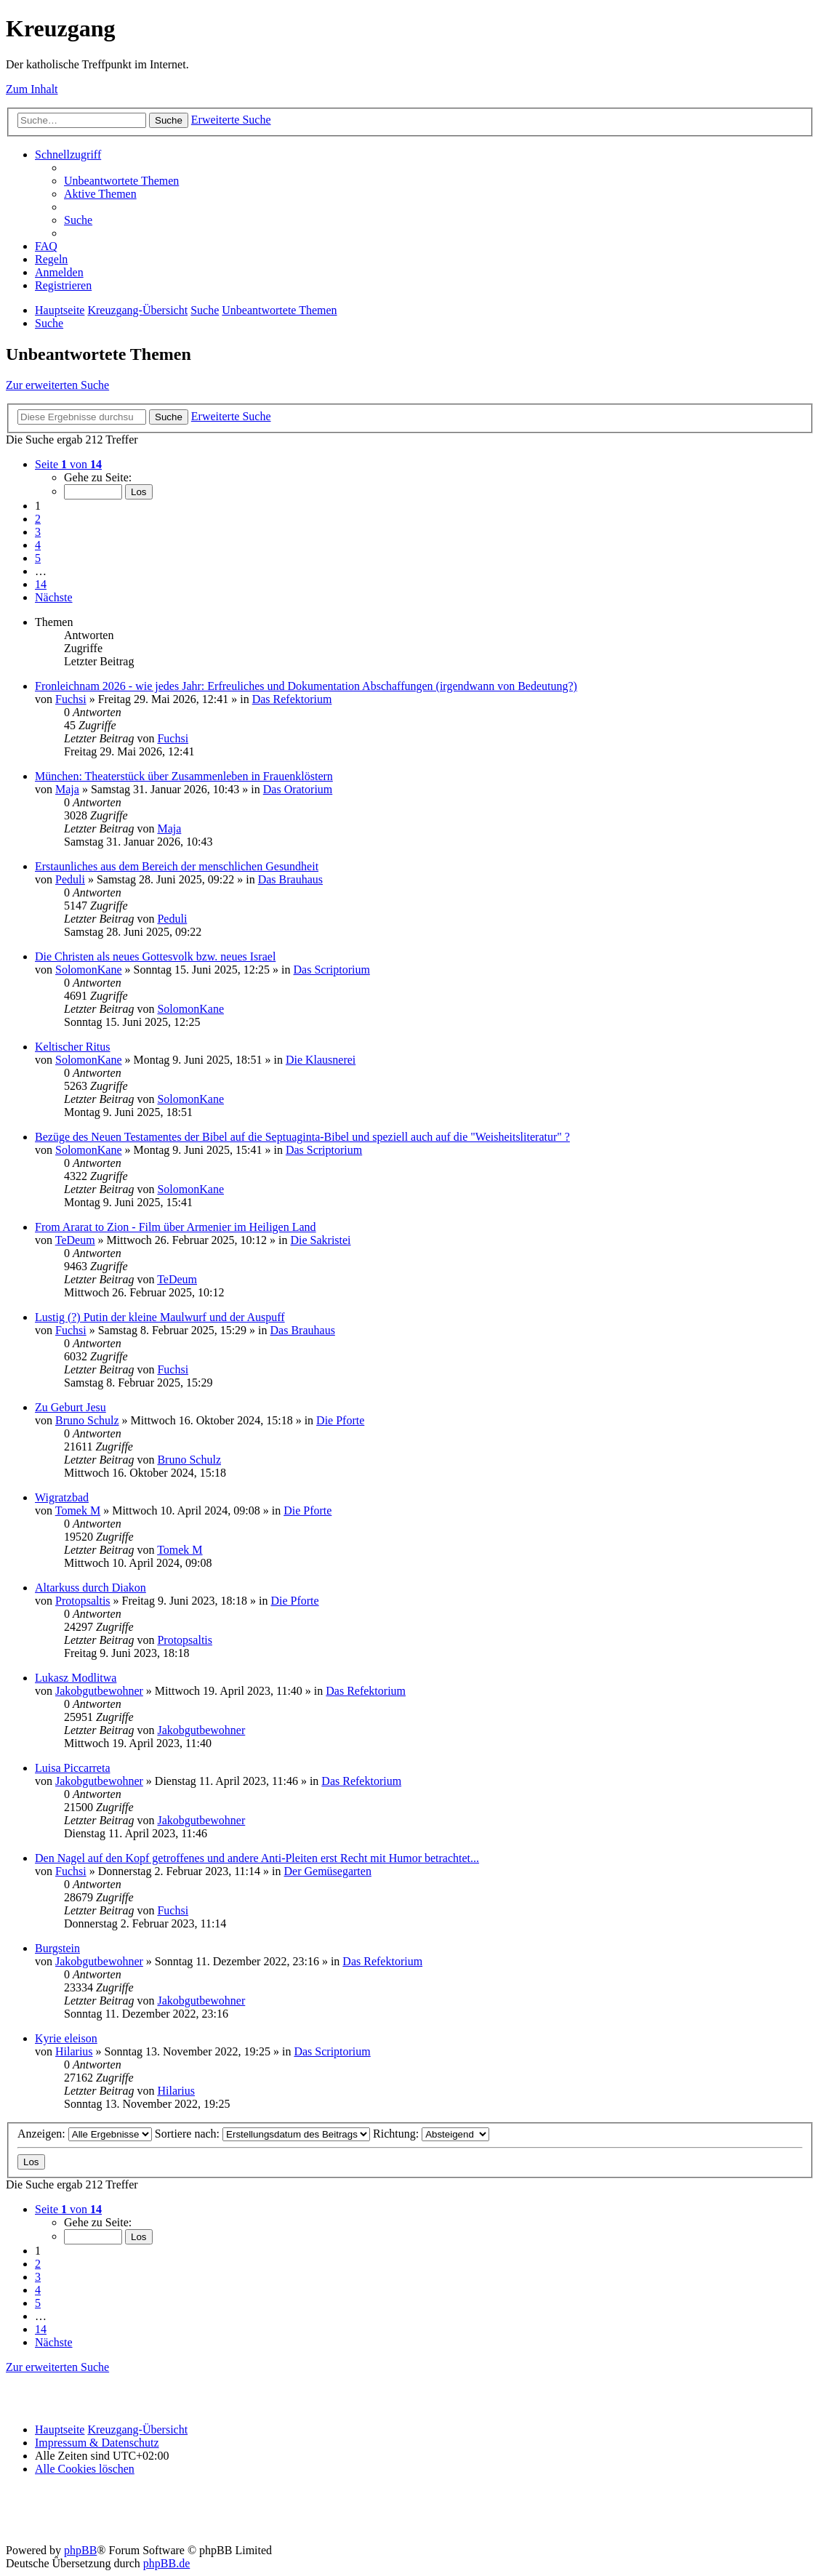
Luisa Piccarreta (72, 1768)
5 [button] (38, 558)
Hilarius (74, 2051)
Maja (67, 789)
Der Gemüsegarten (327, 1871)
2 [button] (38, 519)
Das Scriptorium (332, 969)
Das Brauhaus (290, 879)
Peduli (70, 879)
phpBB (80, 2550)
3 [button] (38, 532)
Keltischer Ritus (72, 1046)
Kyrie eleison (66, 2038)
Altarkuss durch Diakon (90, 1587)
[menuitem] (121, 180)
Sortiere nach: (262, 2133)
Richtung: (431, 2133)
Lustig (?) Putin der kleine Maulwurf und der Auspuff (160, 1317)
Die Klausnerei (320, 1060)
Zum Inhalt (32, 89)
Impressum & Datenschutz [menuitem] (97, 2442)
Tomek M (77, 1510)
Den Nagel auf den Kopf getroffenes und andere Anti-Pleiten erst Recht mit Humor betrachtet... (257, 1858)
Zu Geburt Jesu (70, 1407)
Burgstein (57, 1948)
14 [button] (41, 584)
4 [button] (38, 545)
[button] (68, 464)
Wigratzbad (62, 1497)
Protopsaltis (82, 1600)
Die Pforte (340, 1420)
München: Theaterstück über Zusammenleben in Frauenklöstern (184, 776)
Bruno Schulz (87, 1420)
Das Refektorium (292, 699)
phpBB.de (166, 2563)
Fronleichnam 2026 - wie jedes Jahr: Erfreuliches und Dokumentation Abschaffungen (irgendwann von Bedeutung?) (306, 686)
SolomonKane (88, 969)
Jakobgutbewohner (99, 1691)
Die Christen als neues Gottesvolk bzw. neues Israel (155, 956)
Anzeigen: (84, 2133)
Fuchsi (71, 699)
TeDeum (75, 1240)
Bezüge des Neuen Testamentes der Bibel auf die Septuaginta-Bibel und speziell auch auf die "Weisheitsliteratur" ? (302, 1137)
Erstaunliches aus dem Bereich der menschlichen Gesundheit (176, 866)
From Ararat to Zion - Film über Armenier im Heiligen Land (175, 1227)
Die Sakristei (320, 1240)
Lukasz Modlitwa (75, 1678)
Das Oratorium (298, 789)
